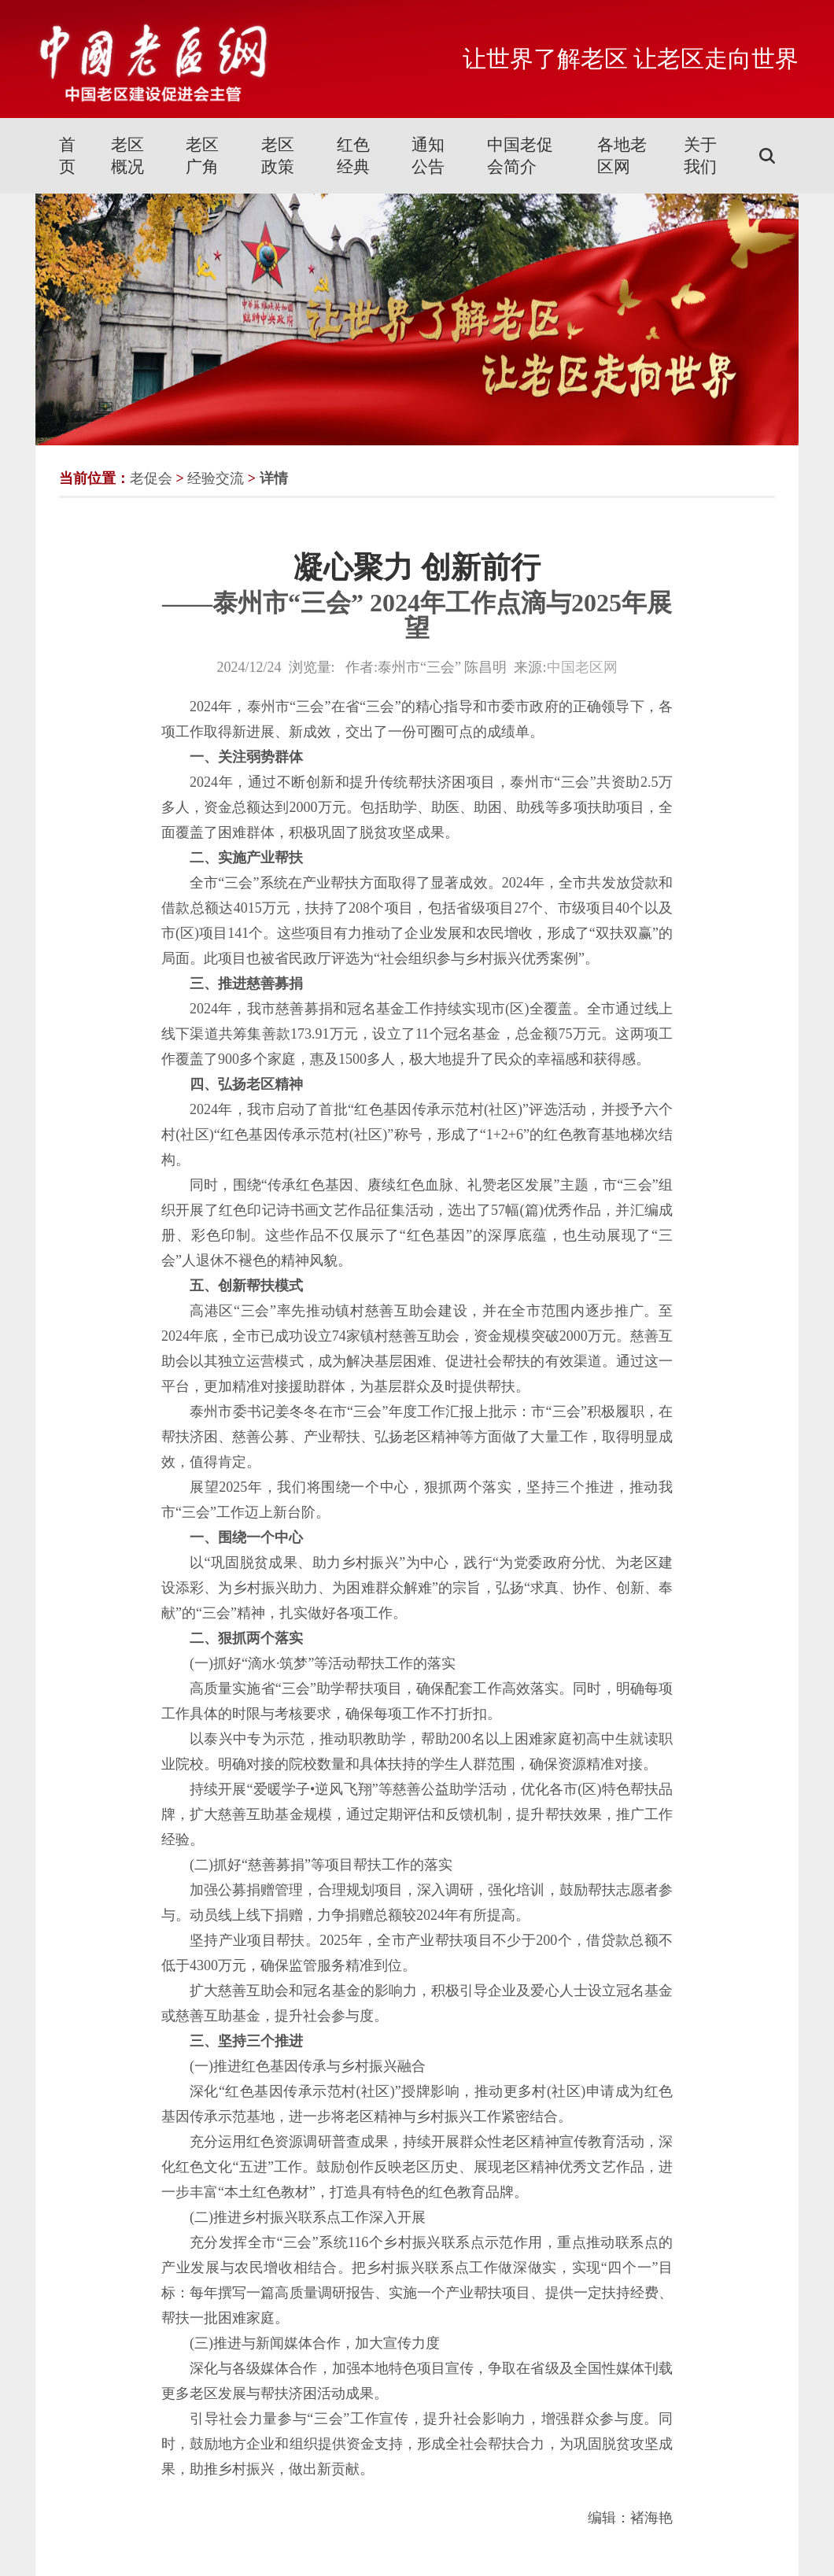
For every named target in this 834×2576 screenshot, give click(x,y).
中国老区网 (582, 667)
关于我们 (700, 155)
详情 (274, 478)
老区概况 (127, 155)
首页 (67, 155)
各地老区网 (622, 155)
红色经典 (353, 155)
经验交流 (215, 478)
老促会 (151, 478)
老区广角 (202, 155)
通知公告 (428, 155)
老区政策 (277, 155)
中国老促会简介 (520, 155)
